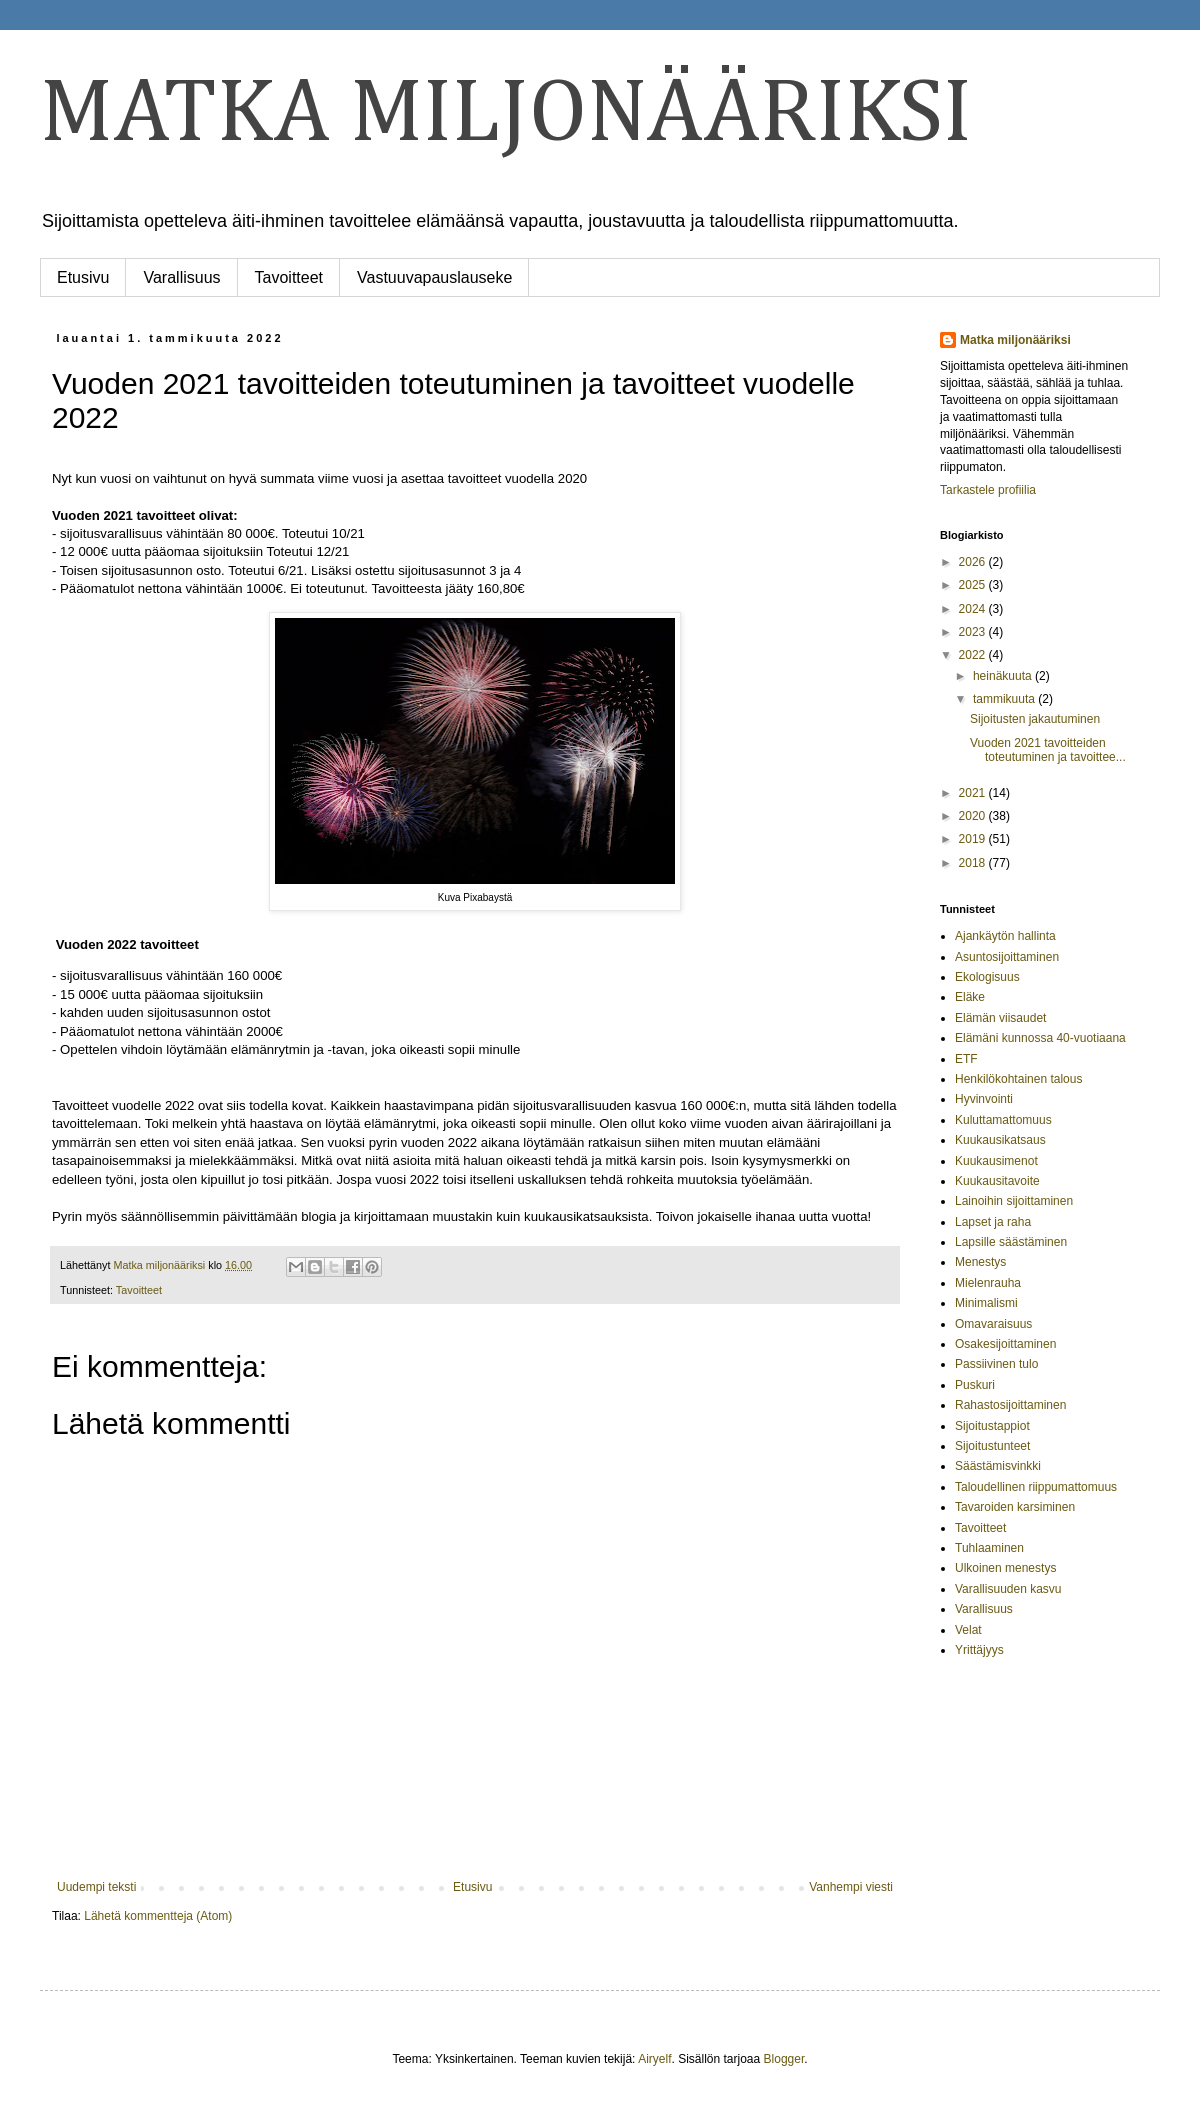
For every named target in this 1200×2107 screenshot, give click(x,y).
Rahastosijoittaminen (1010, 1405)
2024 (974, 609)
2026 (974, 562)
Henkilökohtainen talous (1018, 1079)
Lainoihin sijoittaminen (1014, 1201)
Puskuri (975, 1385)
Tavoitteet (289, 277)
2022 (974, 655)
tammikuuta (1005, 699)
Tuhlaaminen (989, 1548)
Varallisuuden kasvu (1008, 1589)
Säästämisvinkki (998, 1466)
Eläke (970, 997)
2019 (974, 839)
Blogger (784, 2059)
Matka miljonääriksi (1015, 340)
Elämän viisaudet (1000, 1018)
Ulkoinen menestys (1005, 1568)
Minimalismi (986, 1303)
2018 (974, 863)
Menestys (980, 1262)
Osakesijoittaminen (1005, 1344)
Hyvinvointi (984, 1099)
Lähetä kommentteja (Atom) (158, 1916)
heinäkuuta (1004, 676)
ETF (966, 1059)
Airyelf (654, 2059)
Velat (968, 1630)
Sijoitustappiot (992, 1426)
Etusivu (83, 277)
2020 (974, 816)
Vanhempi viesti (851, 1887)
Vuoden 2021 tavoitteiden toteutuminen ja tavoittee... (1048, 750)
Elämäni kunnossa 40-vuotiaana (1040, 1038)
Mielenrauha (988, 1283)
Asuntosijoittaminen (1007, 957)
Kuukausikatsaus (1000, 1140)
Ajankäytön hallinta (1005, 936)
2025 (974, 585)
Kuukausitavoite (997, 1181)
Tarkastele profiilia (988, 490)
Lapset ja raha (993, 1222)
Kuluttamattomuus (1003, 1120)
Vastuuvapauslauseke (434, 277)
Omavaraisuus (993, 1324)
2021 (974, 793)
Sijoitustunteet (992, 1446)
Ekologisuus (987, 977)
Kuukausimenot (996, 1161)
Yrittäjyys (979, 1650)
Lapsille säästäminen (1011, 1242)
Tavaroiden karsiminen (1015, 1507)
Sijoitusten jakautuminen (1035, 719)
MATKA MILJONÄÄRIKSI (506, 115)
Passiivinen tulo (996, 1364)
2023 (974, 632)
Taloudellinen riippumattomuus (1036, 1487)
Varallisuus (181, 277)
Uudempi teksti (96, 1887)
